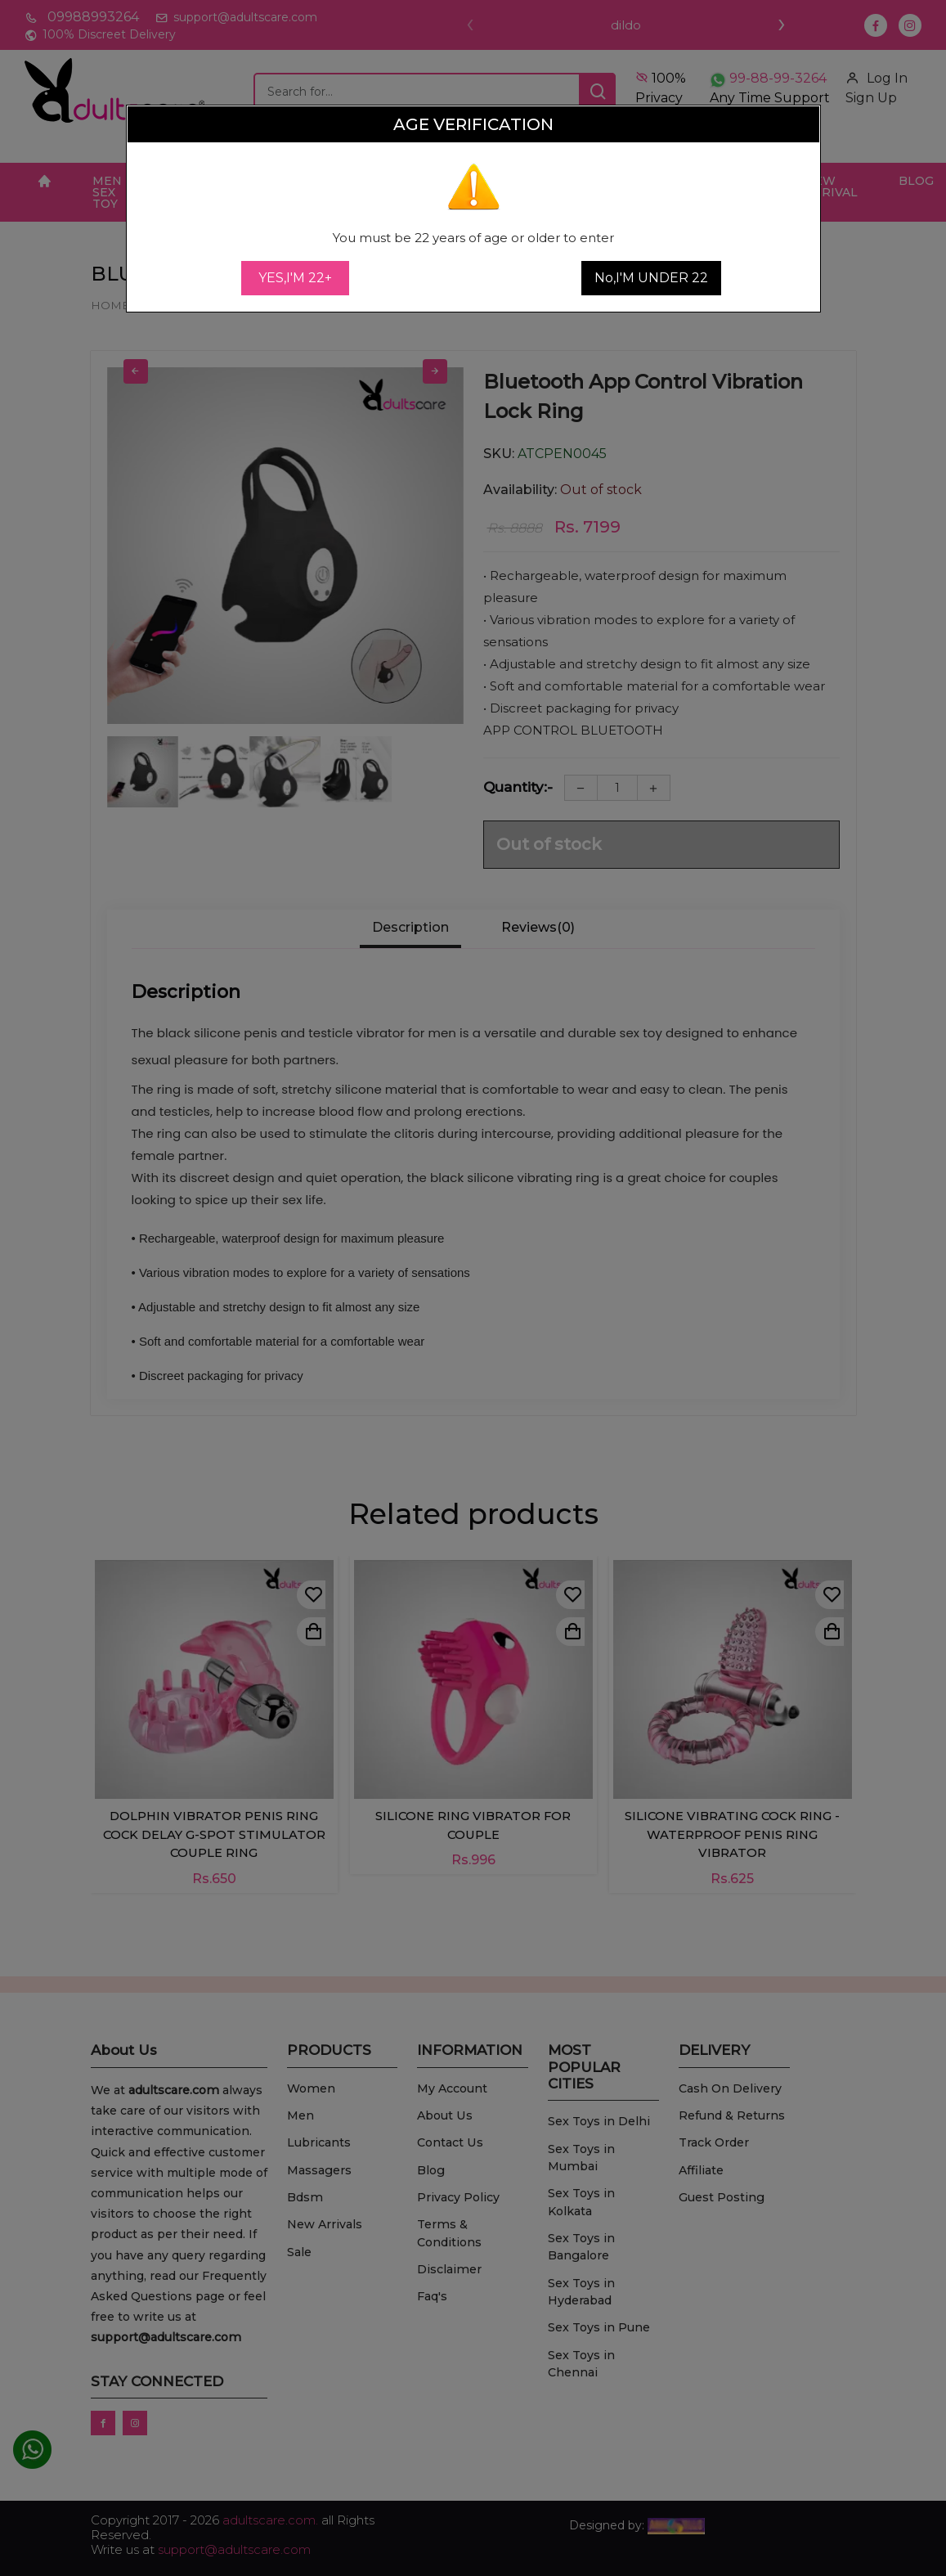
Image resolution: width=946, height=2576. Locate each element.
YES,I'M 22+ (295, 277)
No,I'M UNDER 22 (651, 277)
